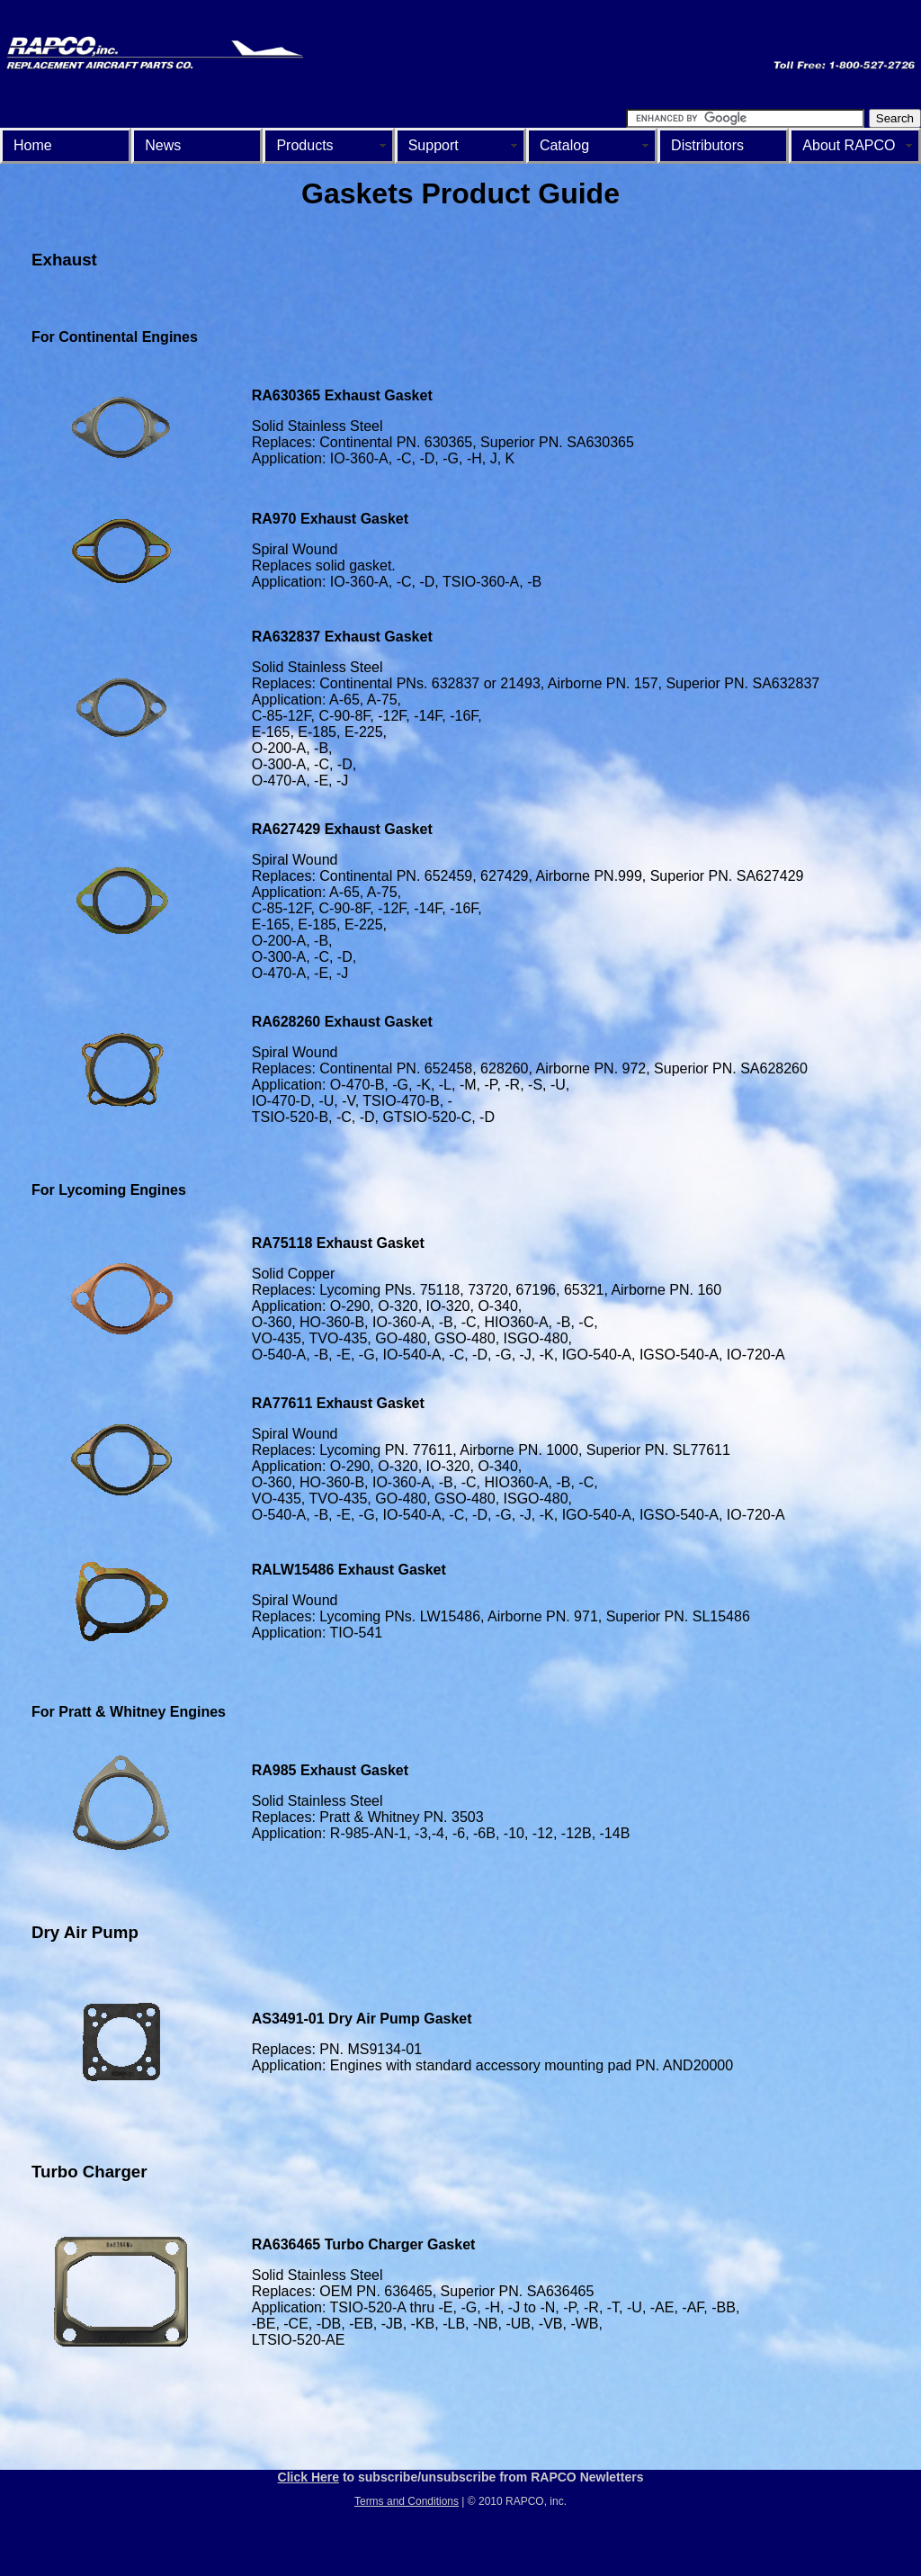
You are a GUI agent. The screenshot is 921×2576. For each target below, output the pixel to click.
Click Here (308, 2477)
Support (433, 145)
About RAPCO (848, 145)
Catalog (564, 145)
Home (32, 145)
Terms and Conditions (406, 2501)
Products (304, 145)
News (163, 145)
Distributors (707, 145)
